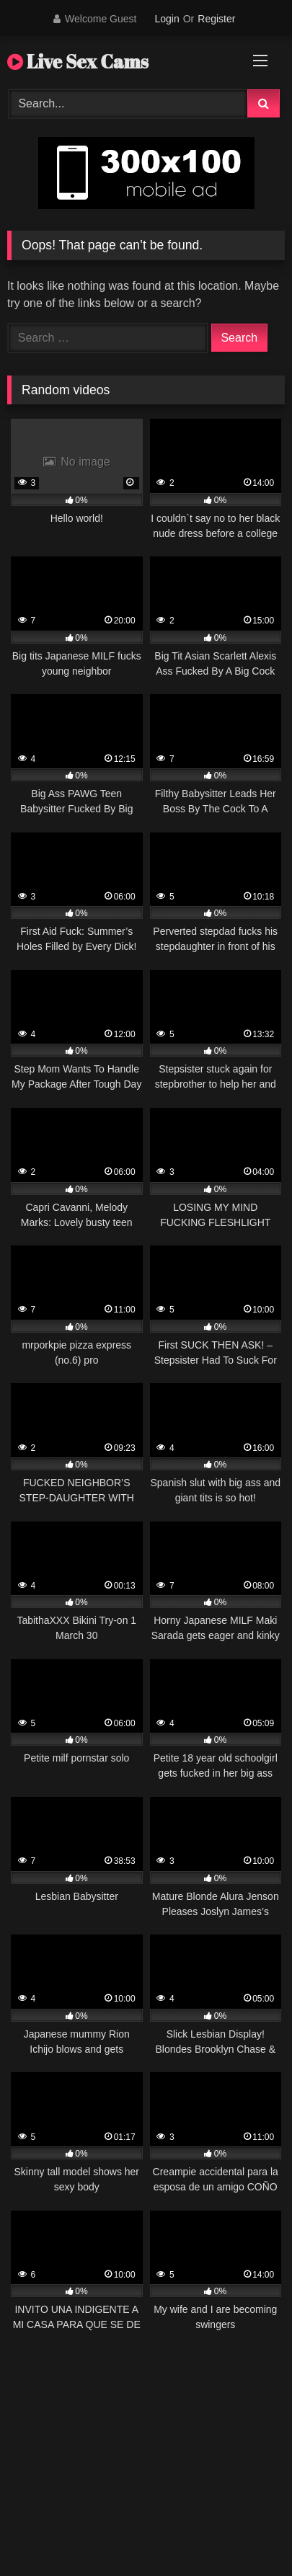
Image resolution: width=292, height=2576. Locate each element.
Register (216, 19)
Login (166, 19)
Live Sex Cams (78, 61)
